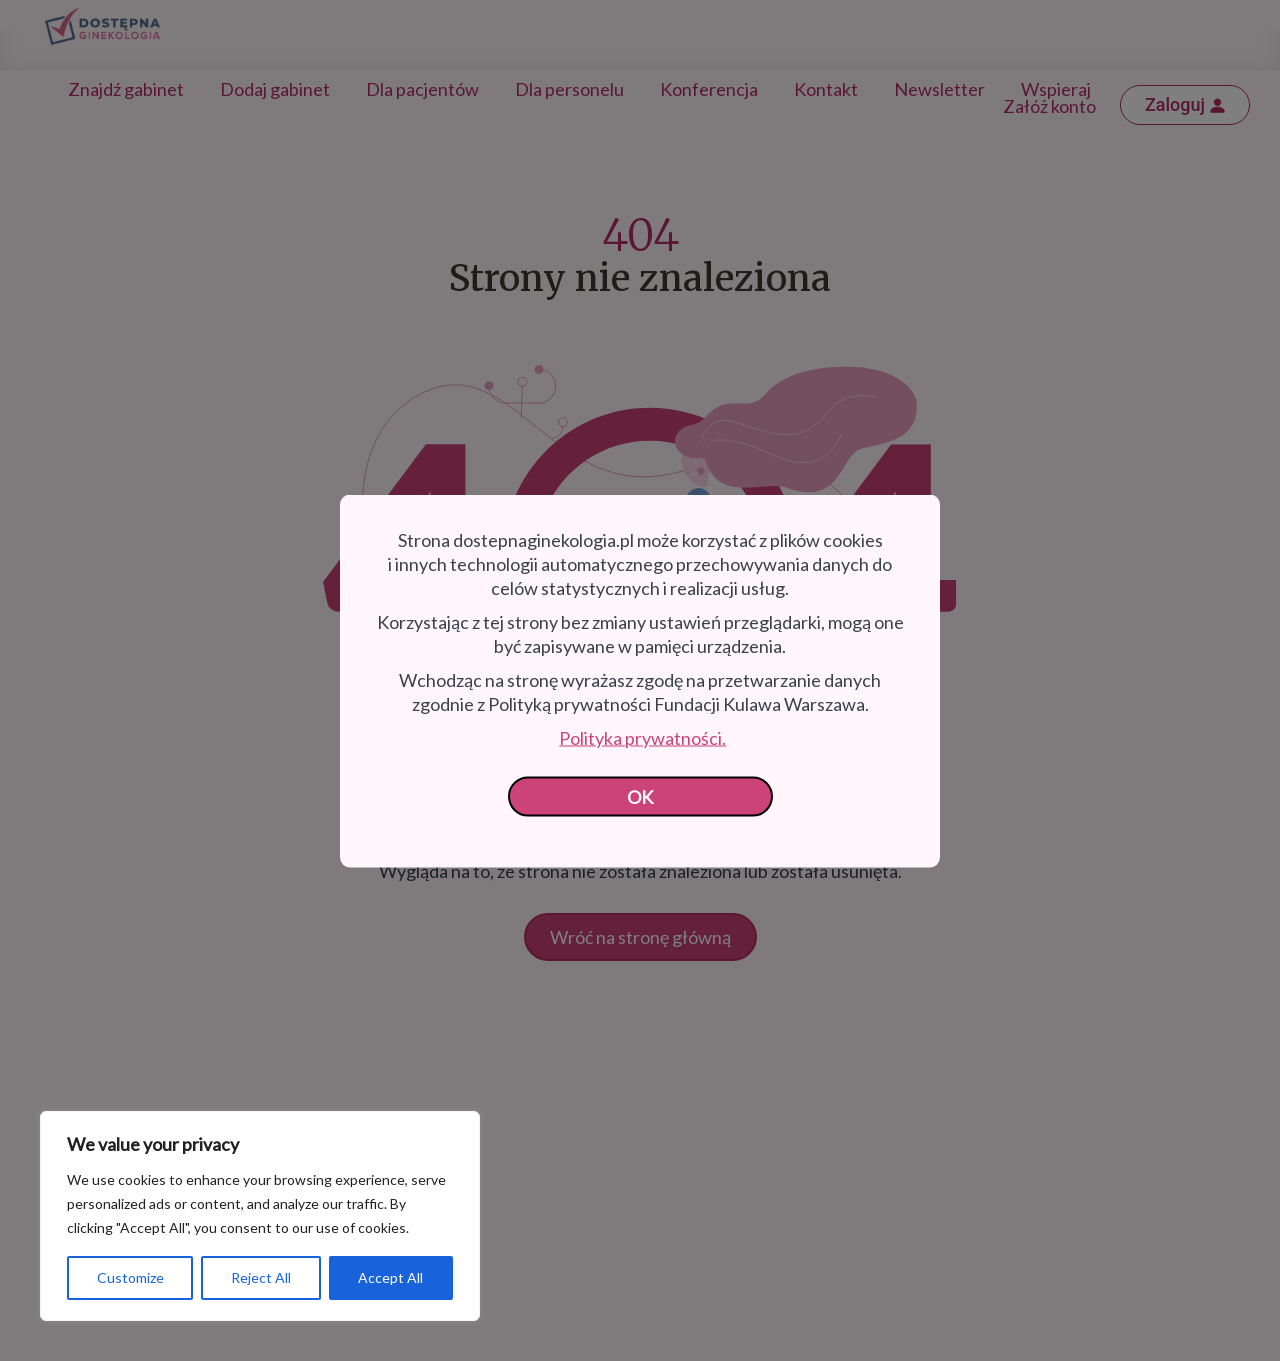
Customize (130, 1277)
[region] (260, 1216)
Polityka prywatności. (642, 737)
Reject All (261, 1277)
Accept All (390, 1277)
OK (640, 796)
